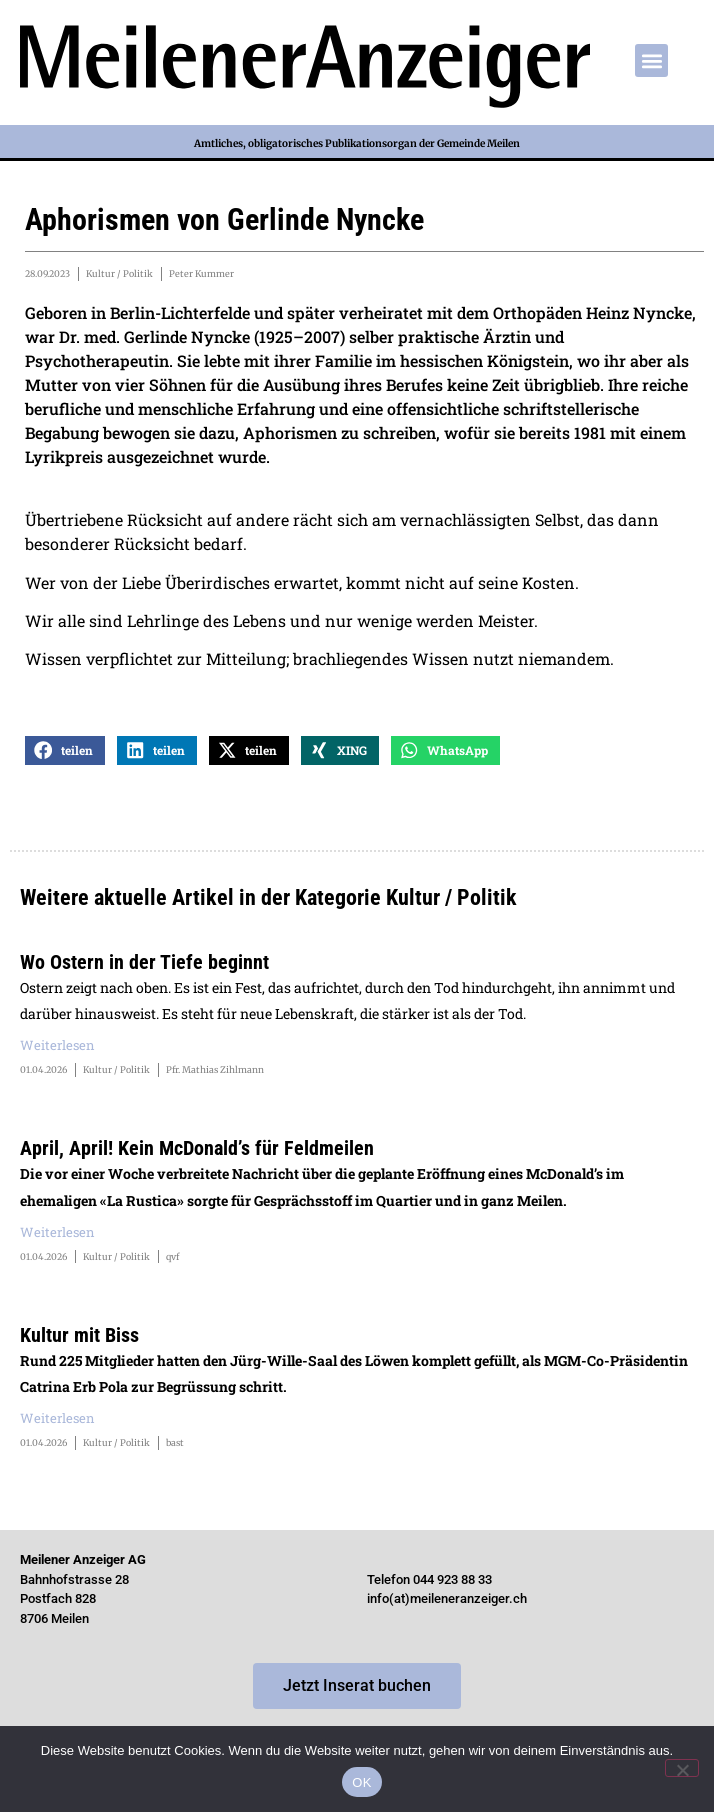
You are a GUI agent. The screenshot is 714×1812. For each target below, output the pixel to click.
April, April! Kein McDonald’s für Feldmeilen (197, 1148)
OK (361, 1782)
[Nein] (682, 1768)
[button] (651, 60)
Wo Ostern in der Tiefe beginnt (144, 962)
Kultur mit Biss (79, 1335)
